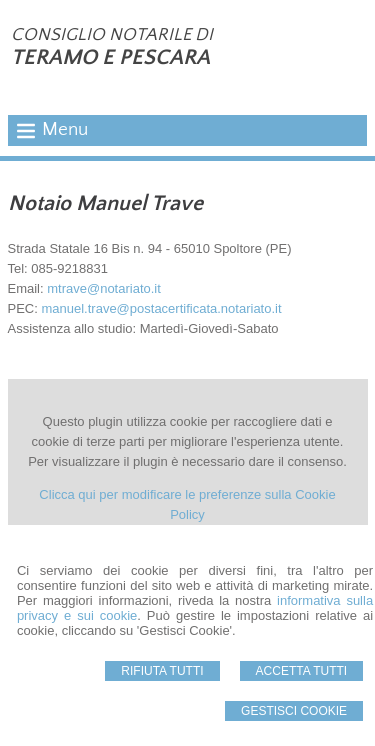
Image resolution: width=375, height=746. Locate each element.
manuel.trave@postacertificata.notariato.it (161, 308)
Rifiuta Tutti (162, 671)
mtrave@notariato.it (104, 288)
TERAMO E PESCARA (110, 57)
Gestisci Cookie (294, 711)
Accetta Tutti (302, 671)
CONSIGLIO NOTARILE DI (112, 35)
